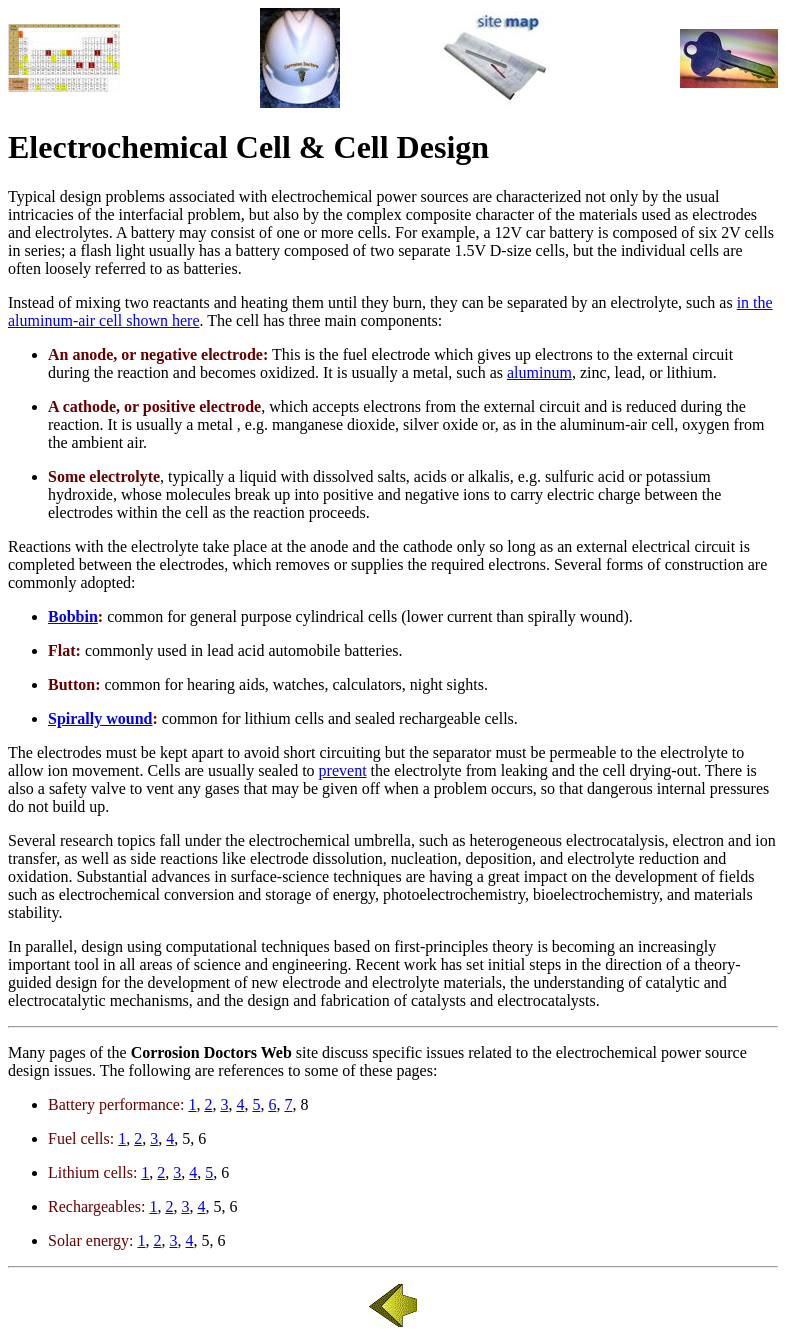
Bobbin (73, 616)
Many (26, 1052)
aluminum (539, 372)
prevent (343, 770)
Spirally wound (100, 718)
